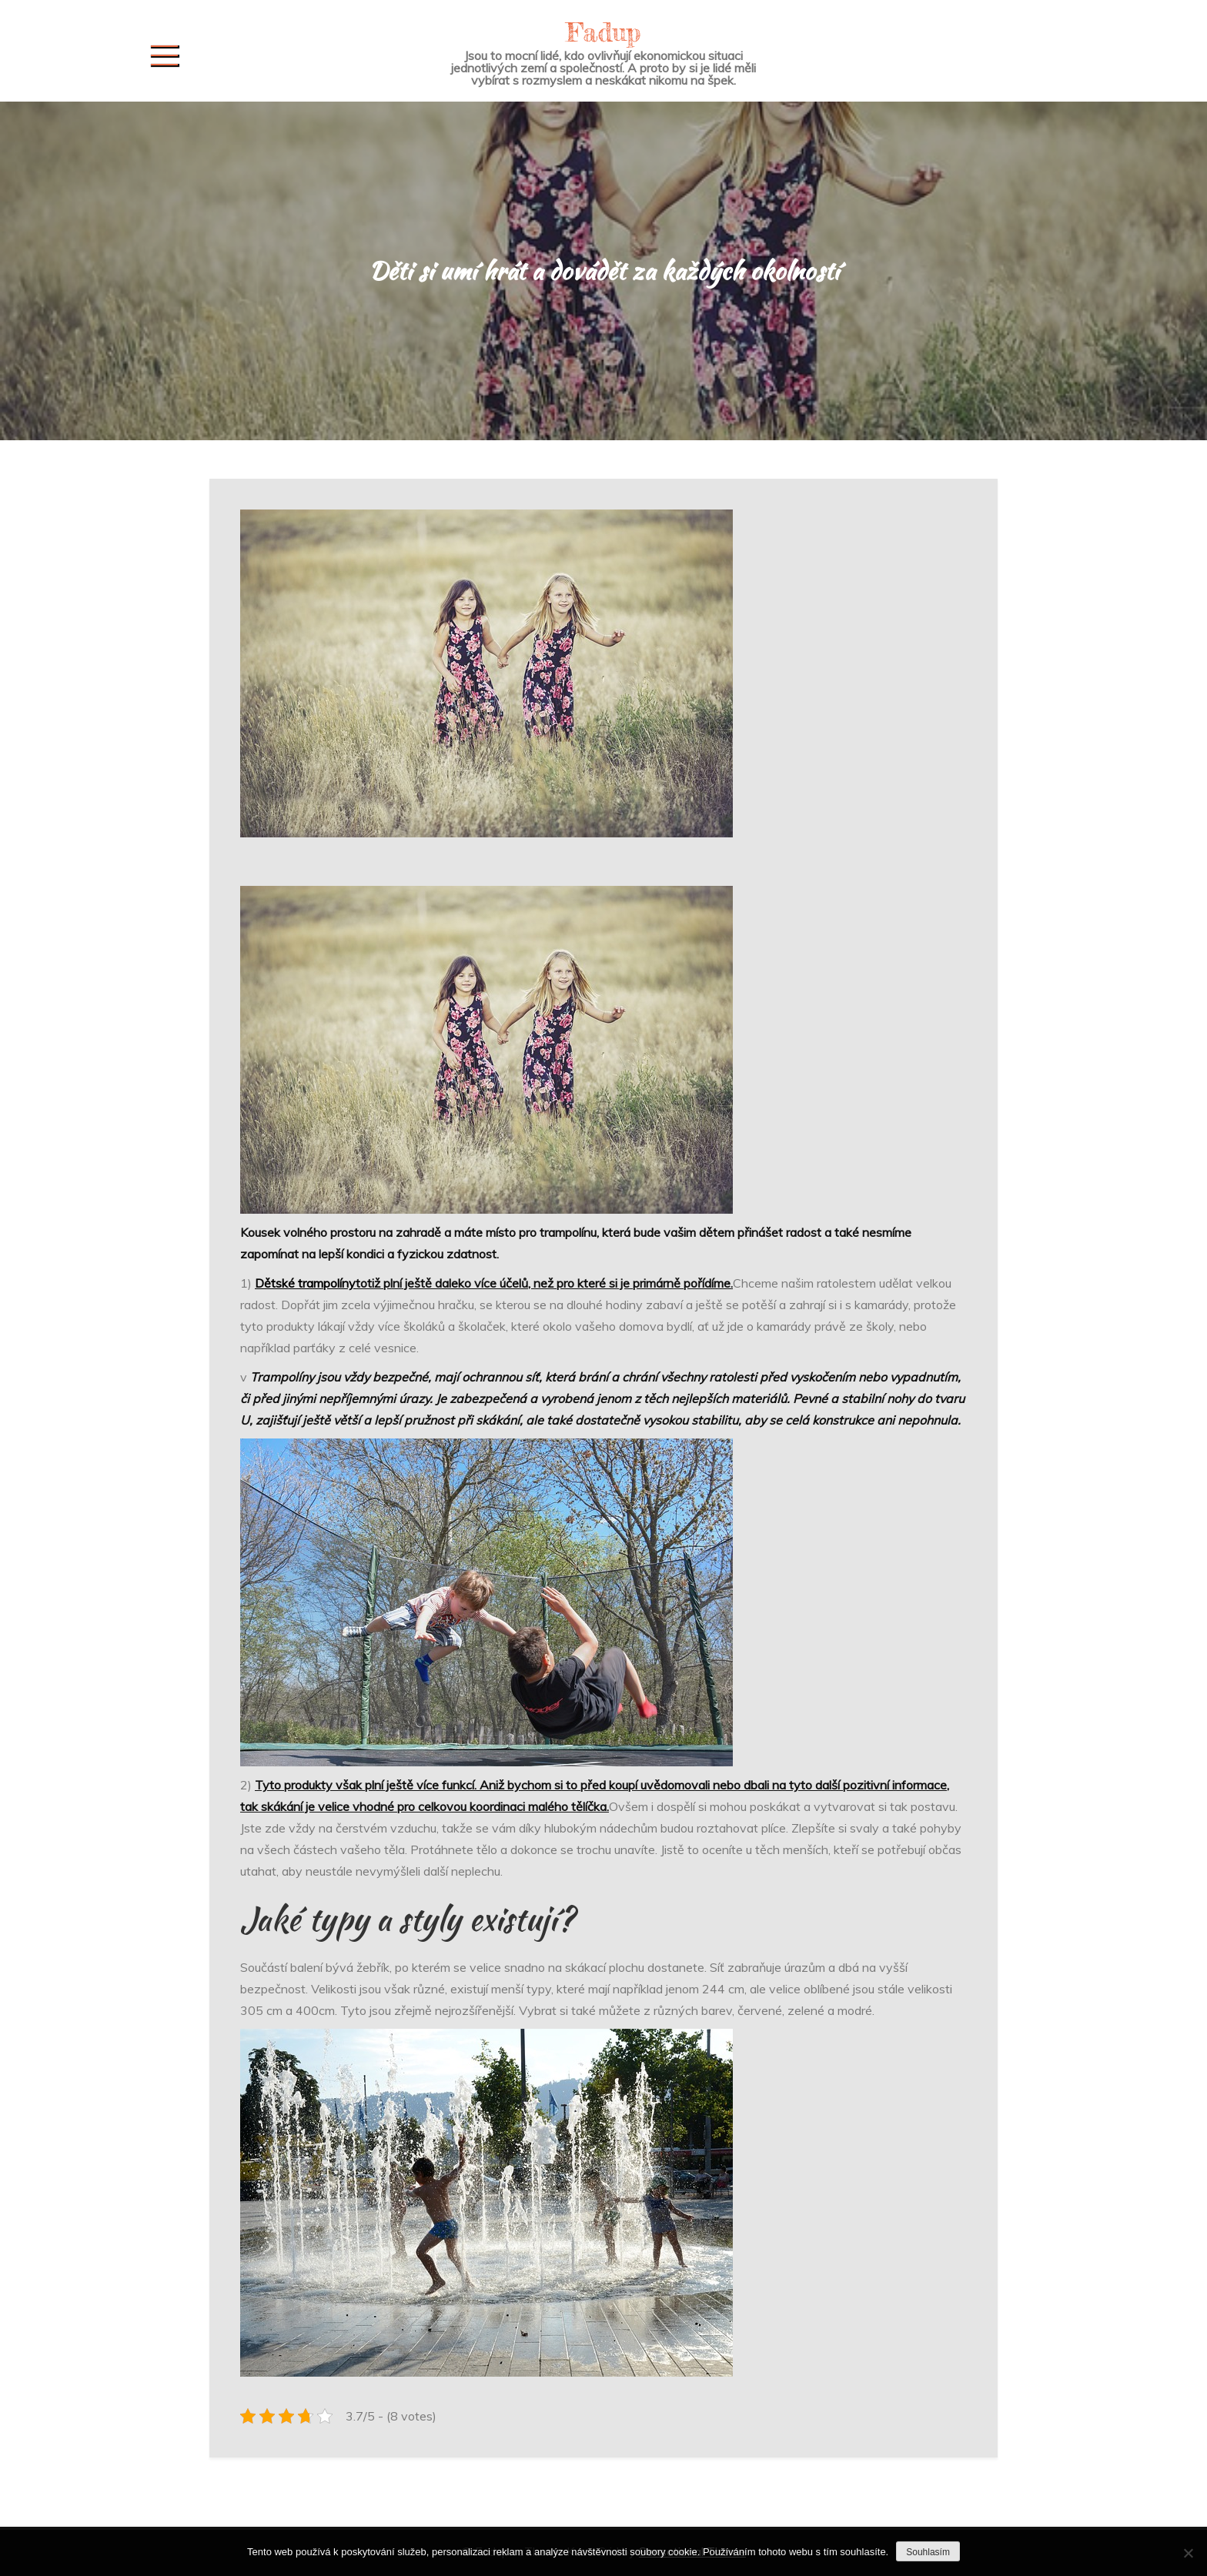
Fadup (603, 32)
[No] (1187, 2553)
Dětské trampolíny (305, 1283)
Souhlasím (928, 2552)
